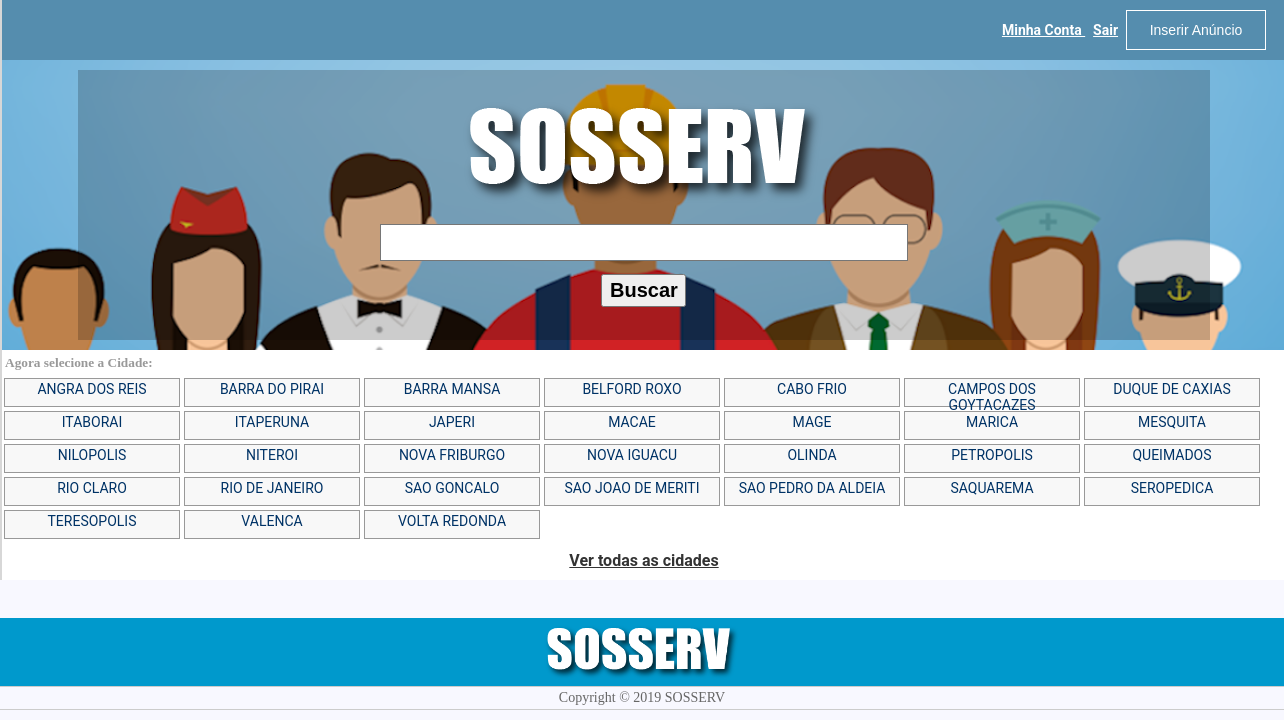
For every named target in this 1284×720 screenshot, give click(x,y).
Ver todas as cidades (643, 560)
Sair (1105, 30)
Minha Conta (1043, 30)
